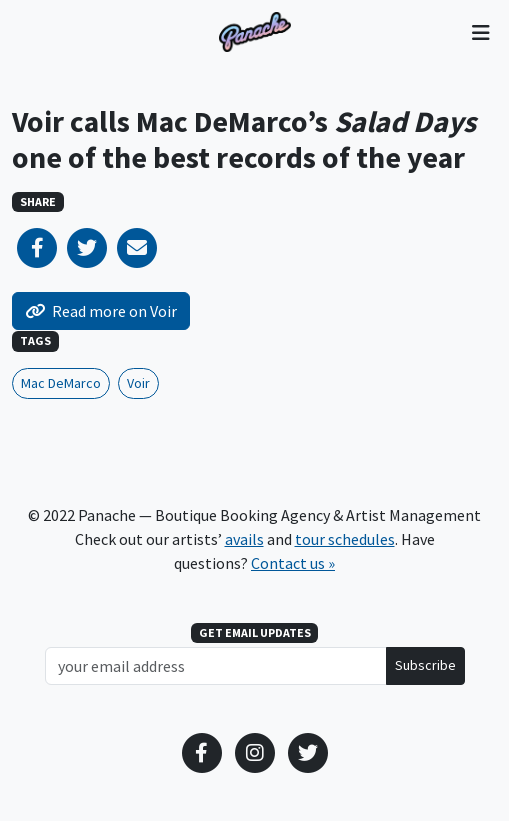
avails (244, 539)
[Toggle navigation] (480, 32)
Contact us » (293, 563)
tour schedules (345, 539)
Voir (138, 383)
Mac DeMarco (61, 383)
